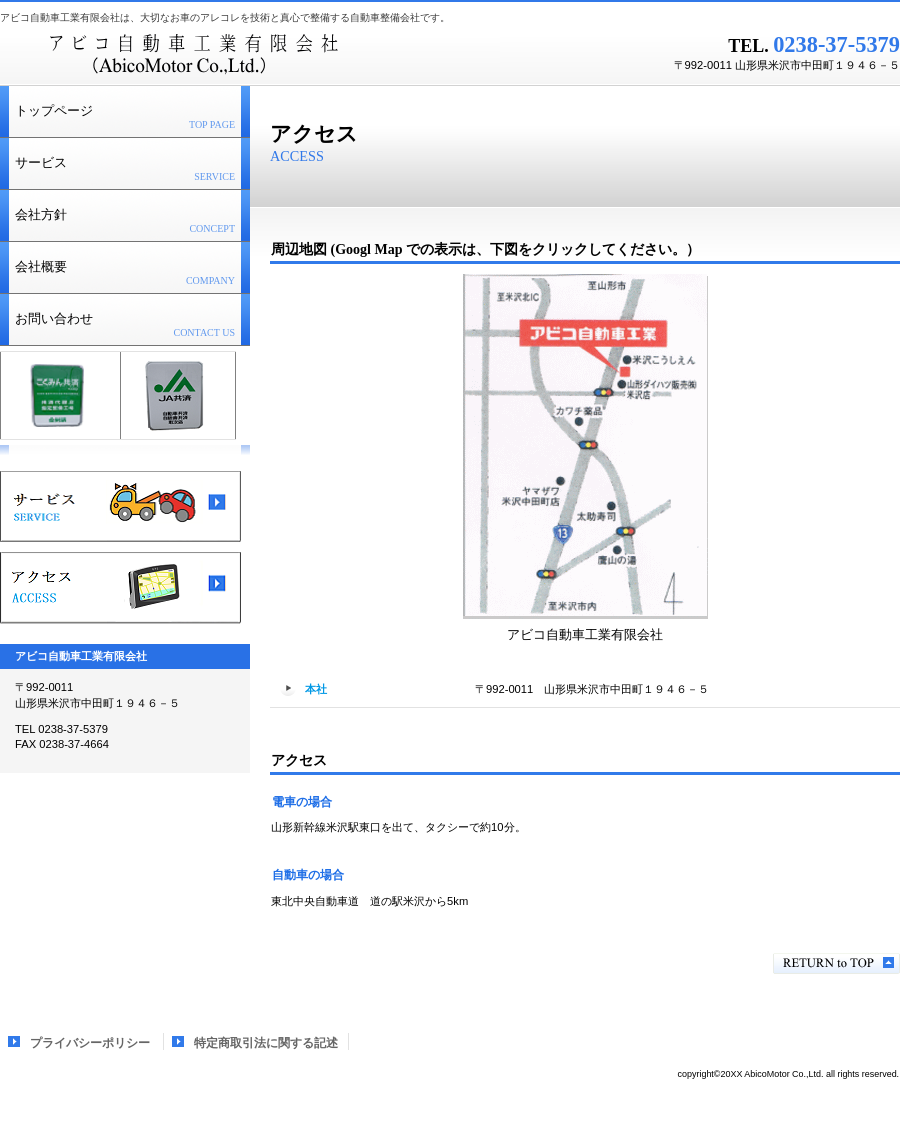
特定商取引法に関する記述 (266, 1043)
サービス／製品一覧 (121, 507)
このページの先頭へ (836, 963)
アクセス (121, 588)
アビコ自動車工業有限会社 (250, 55)
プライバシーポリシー (90, 1043)
